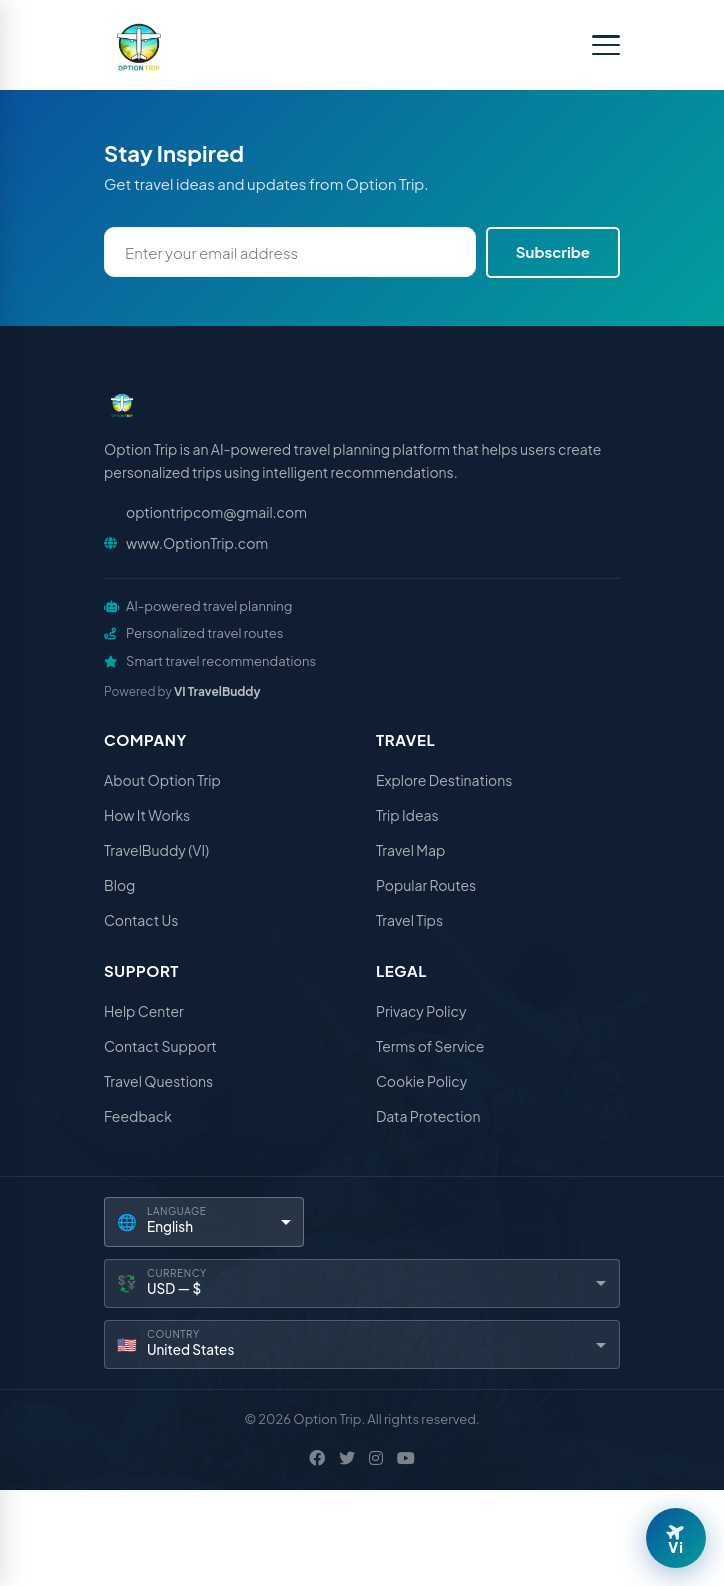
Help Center (144, 1011)
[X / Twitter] (347, 1458)
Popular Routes (426, 885)
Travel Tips (409, 920)
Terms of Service (430, 1046)
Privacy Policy (421, 1011)
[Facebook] (317, 1458)
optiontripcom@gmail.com (216, 512)
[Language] (204, 1221)
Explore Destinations (444, 780)
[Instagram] (376, 1458)
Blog (119, 885)
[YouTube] (406, 1458)
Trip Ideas (407, 815)
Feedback (138, 1116)
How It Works (147, 815)
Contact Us (141, 920)
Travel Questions (158, 1081)
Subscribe (553, 251)
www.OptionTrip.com (197, 543)
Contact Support (160, 1046)
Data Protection (428, 1116)
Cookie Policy (421, 1081)
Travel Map (410, 850)
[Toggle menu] (606, 45)
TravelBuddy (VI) (156, 850)
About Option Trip (162, 780)
